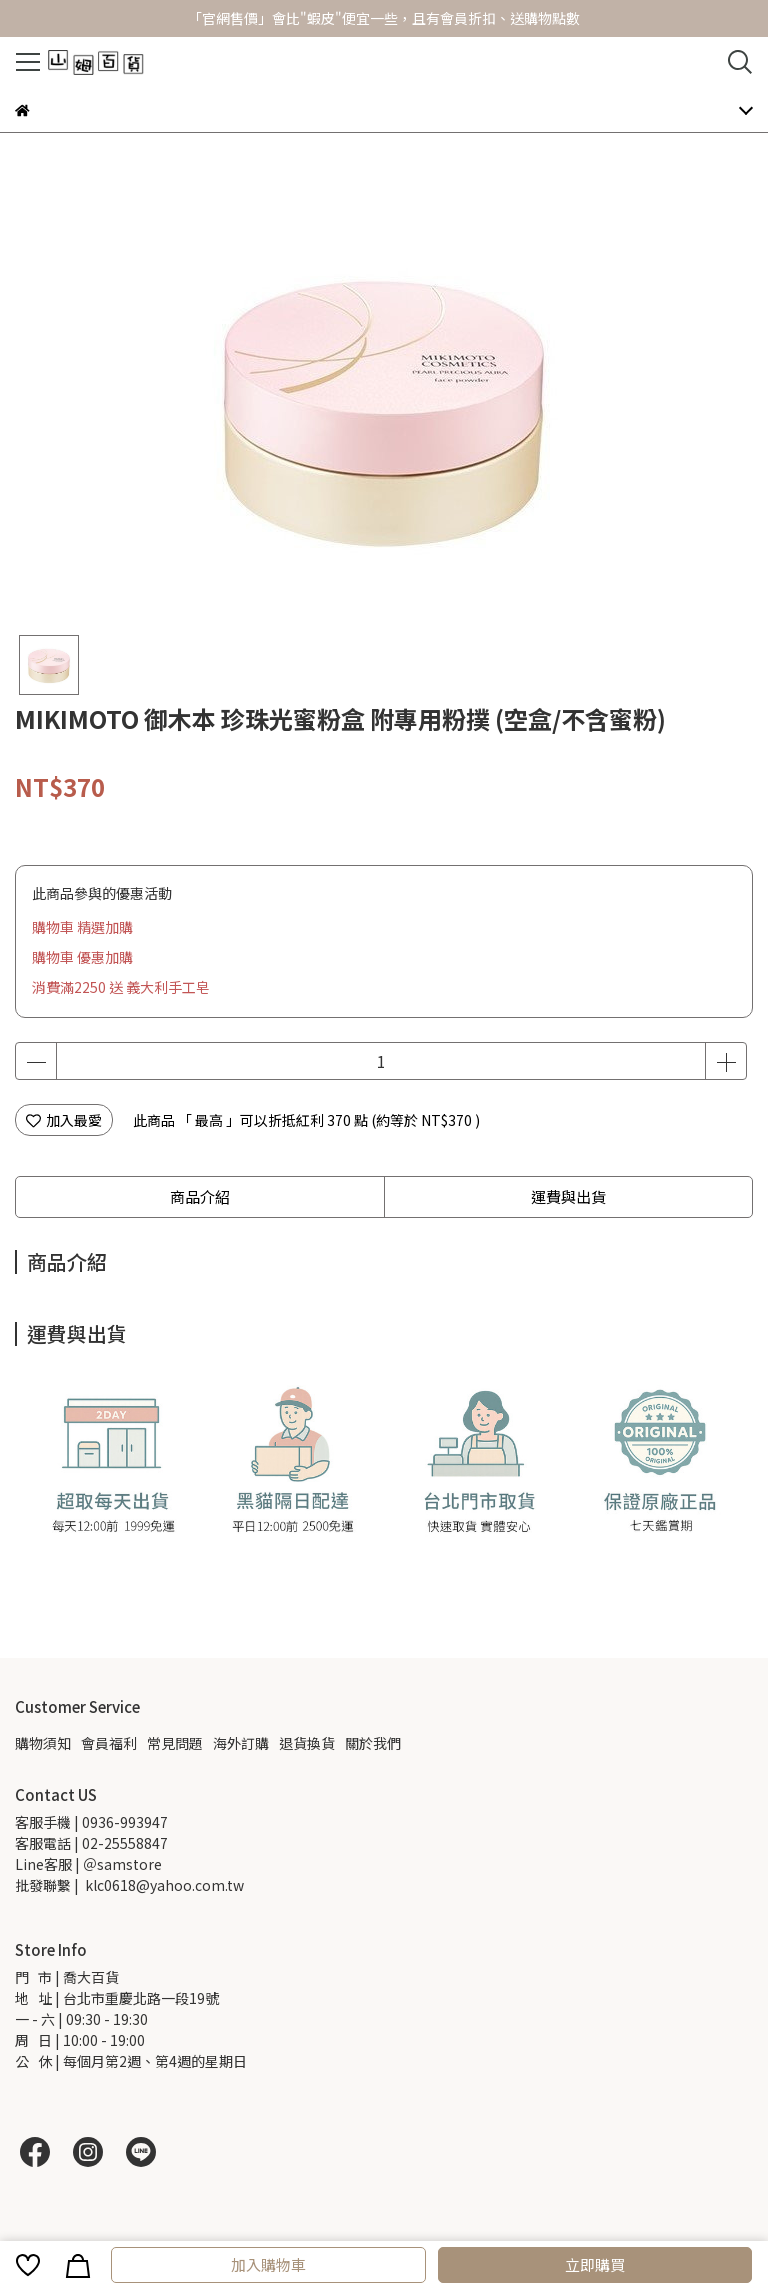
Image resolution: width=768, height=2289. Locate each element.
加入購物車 (268, 2264)
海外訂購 (241, 1743)
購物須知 (43, 1743)
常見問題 (175, 1743)
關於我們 (373, 1743)
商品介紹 (200, 1196)
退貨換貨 (307, 1743)
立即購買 (595, 2264)
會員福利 (109, 1743)
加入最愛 (64, 1120)
